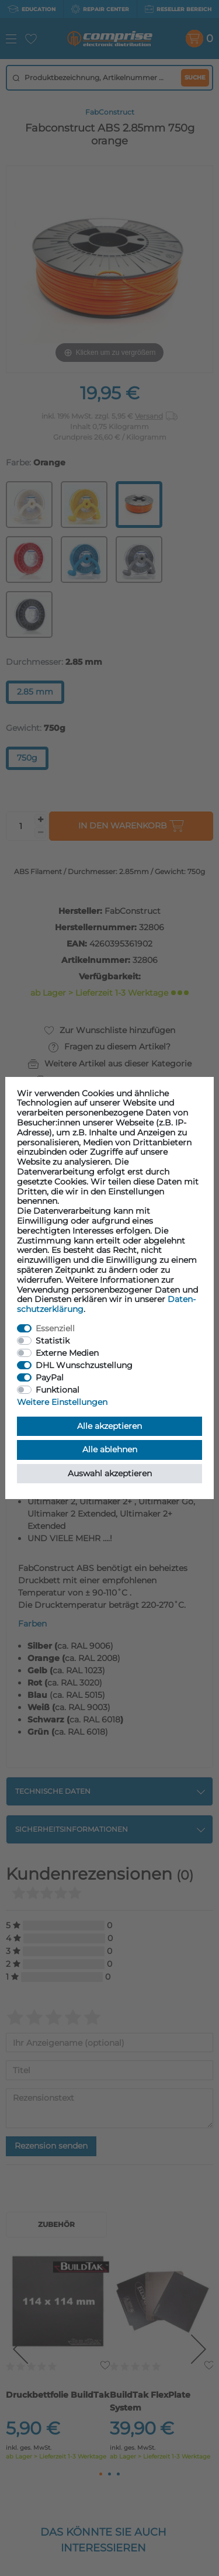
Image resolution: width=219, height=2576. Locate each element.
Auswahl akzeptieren (110, 1473)
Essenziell (55, 1328)
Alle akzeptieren (109, 1426)
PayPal (50, 1377)
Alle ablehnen (109, 1449)
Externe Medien (67, 1353)
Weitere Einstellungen (62, 1402)
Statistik (52, 1340)
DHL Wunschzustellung (84, 1365)
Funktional (57, 1389)
